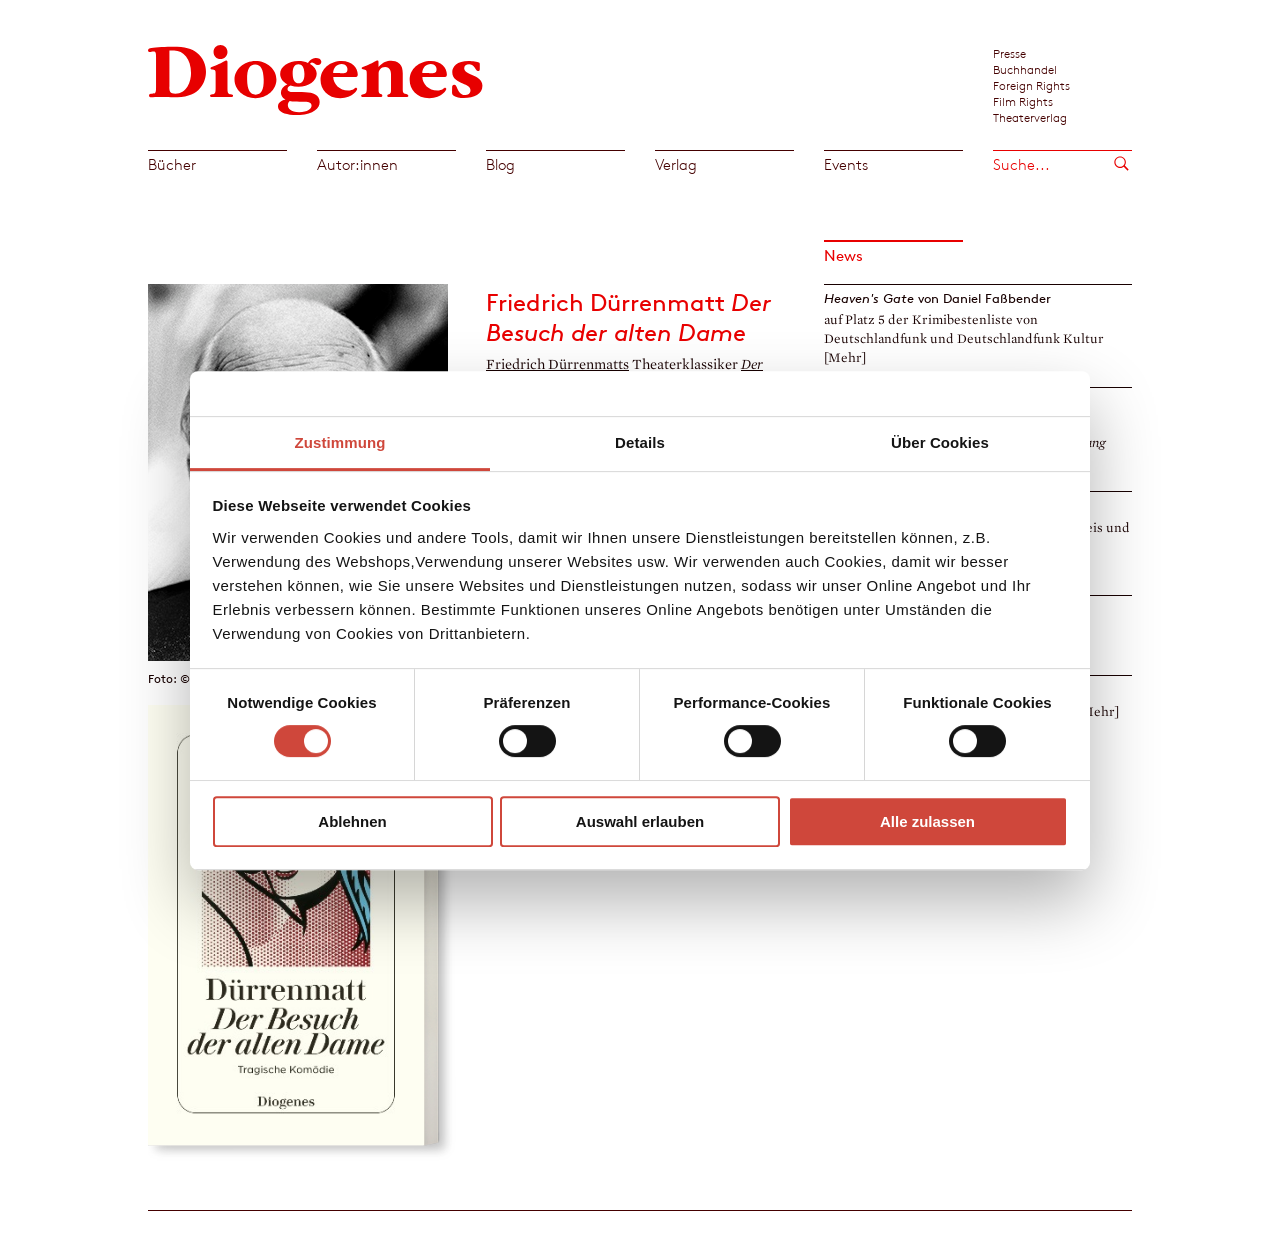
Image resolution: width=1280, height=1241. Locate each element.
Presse (1009, 53)
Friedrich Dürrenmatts (557, 364)
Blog (500, 164)
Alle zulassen (927, 821)
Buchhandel (1025, 69)
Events (846, 164)
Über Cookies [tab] (940, 442)
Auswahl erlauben (640, 821)
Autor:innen (357, 164)
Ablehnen (352, 821)
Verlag (676, 164)
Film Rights (1023, 101)
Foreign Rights (1031, 85)
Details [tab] (640, 442)
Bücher (172, 164)
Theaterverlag (1030, 117)
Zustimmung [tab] (340, 442)
